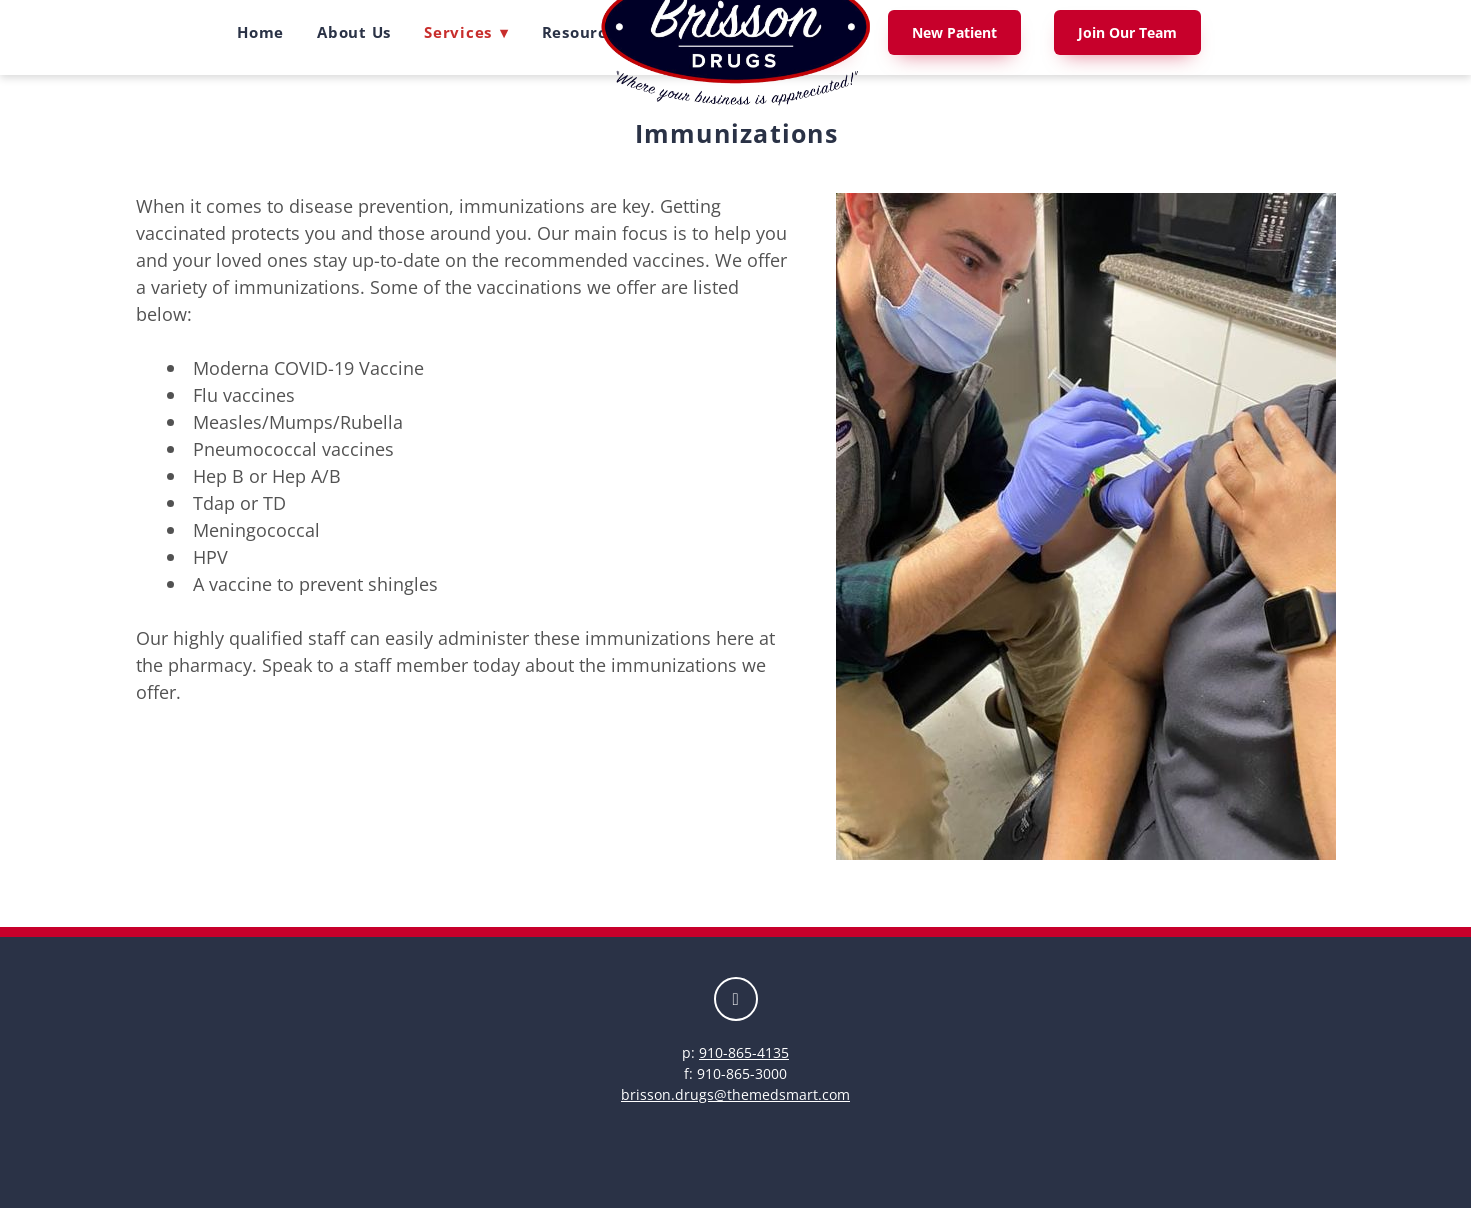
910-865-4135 (744, 1052)
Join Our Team (1127, 32)
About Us (354, 32)
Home (260, 32)
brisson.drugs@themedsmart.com (735, 1094)
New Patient (954, 32)
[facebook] (736, 999)
